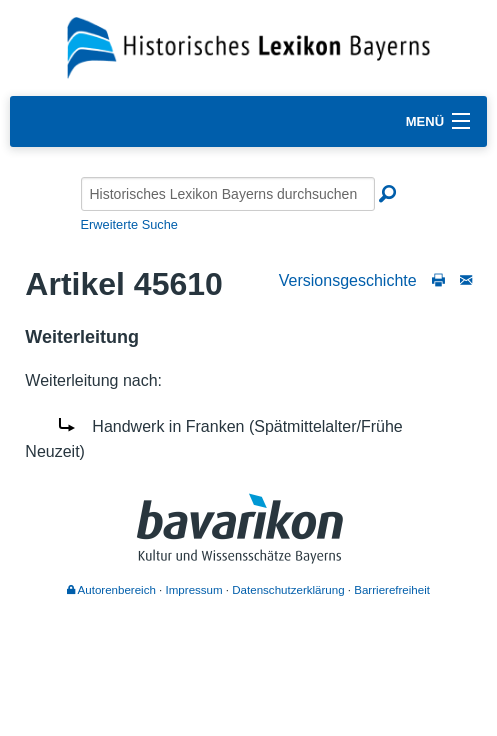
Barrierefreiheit (392, 590)
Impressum (194, 590)
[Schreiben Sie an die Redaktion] (466, 280)
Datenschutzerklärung (288, 590)
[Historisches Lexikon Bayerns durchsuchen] (228, 194)
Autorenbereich (111, 590)
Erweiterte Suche (129, 224)
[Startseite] (248, 46)
